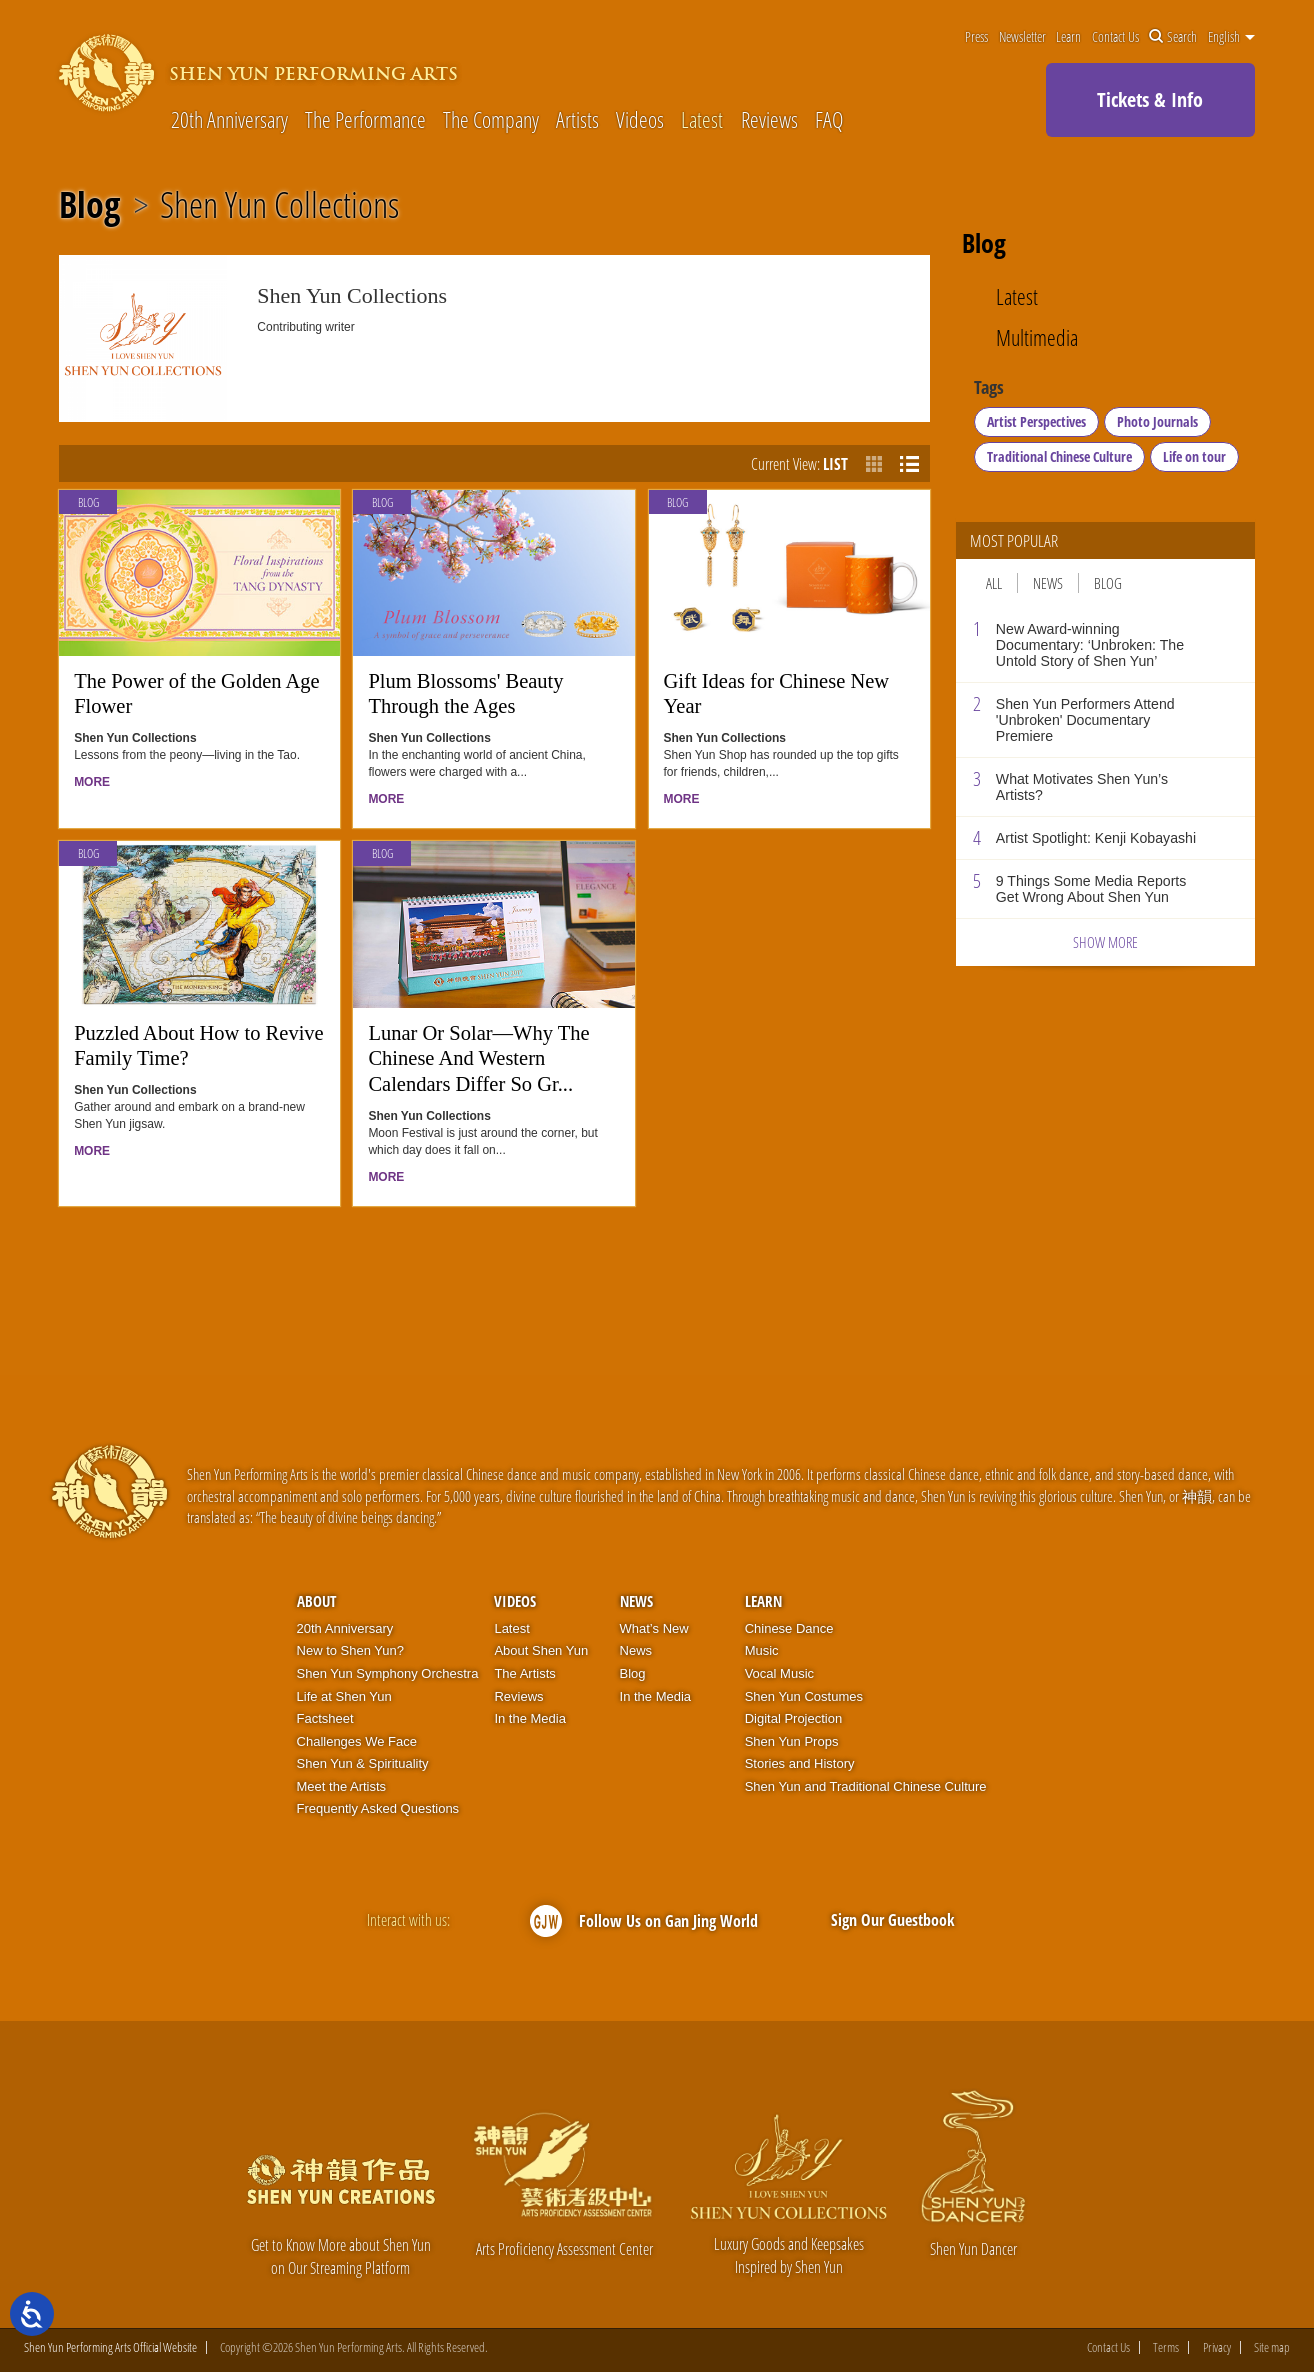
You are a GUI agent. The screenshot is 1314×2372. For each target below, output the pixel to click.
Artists (577, 120)
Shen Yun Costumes (804, 1696)
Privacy (1217, 2347)
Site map (1272, 2347)
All (994, 583)
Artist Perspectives (1036, 421)
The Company (491, 120)
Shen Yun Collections (279, 205)
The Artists (524, 1673)
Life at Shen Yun (344, 1696)
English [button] (1231, 37)
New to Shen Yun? (350, 1650)
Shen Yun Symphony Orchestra (388, 1673)
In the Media (530, 1718)
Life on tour (1194, 456)
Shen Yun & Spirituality (363, 1763)
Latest (702, 120)
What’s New (654, 1628)
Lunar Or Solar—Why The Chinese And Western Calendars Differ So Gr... (478, 1058)
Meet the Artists (342, 1786)
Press (976, 37)
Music (762, 1650)
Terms (1166, 2347)
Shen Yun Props (792, 1741)
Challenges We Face (357, 1741)
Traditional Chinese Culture (1059, 456)
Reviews (769, 120)
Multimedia (1037, 338)
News (1048, 583)
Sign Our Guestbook (893, 1920)
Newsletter (1022, 37)
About (316, 1601)
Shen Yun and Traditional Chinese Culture (866, 1786)
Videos (640, 120)
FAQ (829, 120)
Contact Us (1115, 37)
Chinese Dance (789, 1628)
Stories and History (800, 1763)
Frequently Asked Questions (378, 1808)
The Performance (365, 120)
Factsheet (325, 1718)
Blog (89, 205)
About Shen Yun (541, 1650)
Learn (1068, 37)
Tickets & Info (1150, 99)
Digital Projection (794, 1718)
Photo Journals (1157, 421)
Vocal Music (779, 1673)
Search (1173, 37)
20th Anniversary (229, 120)
